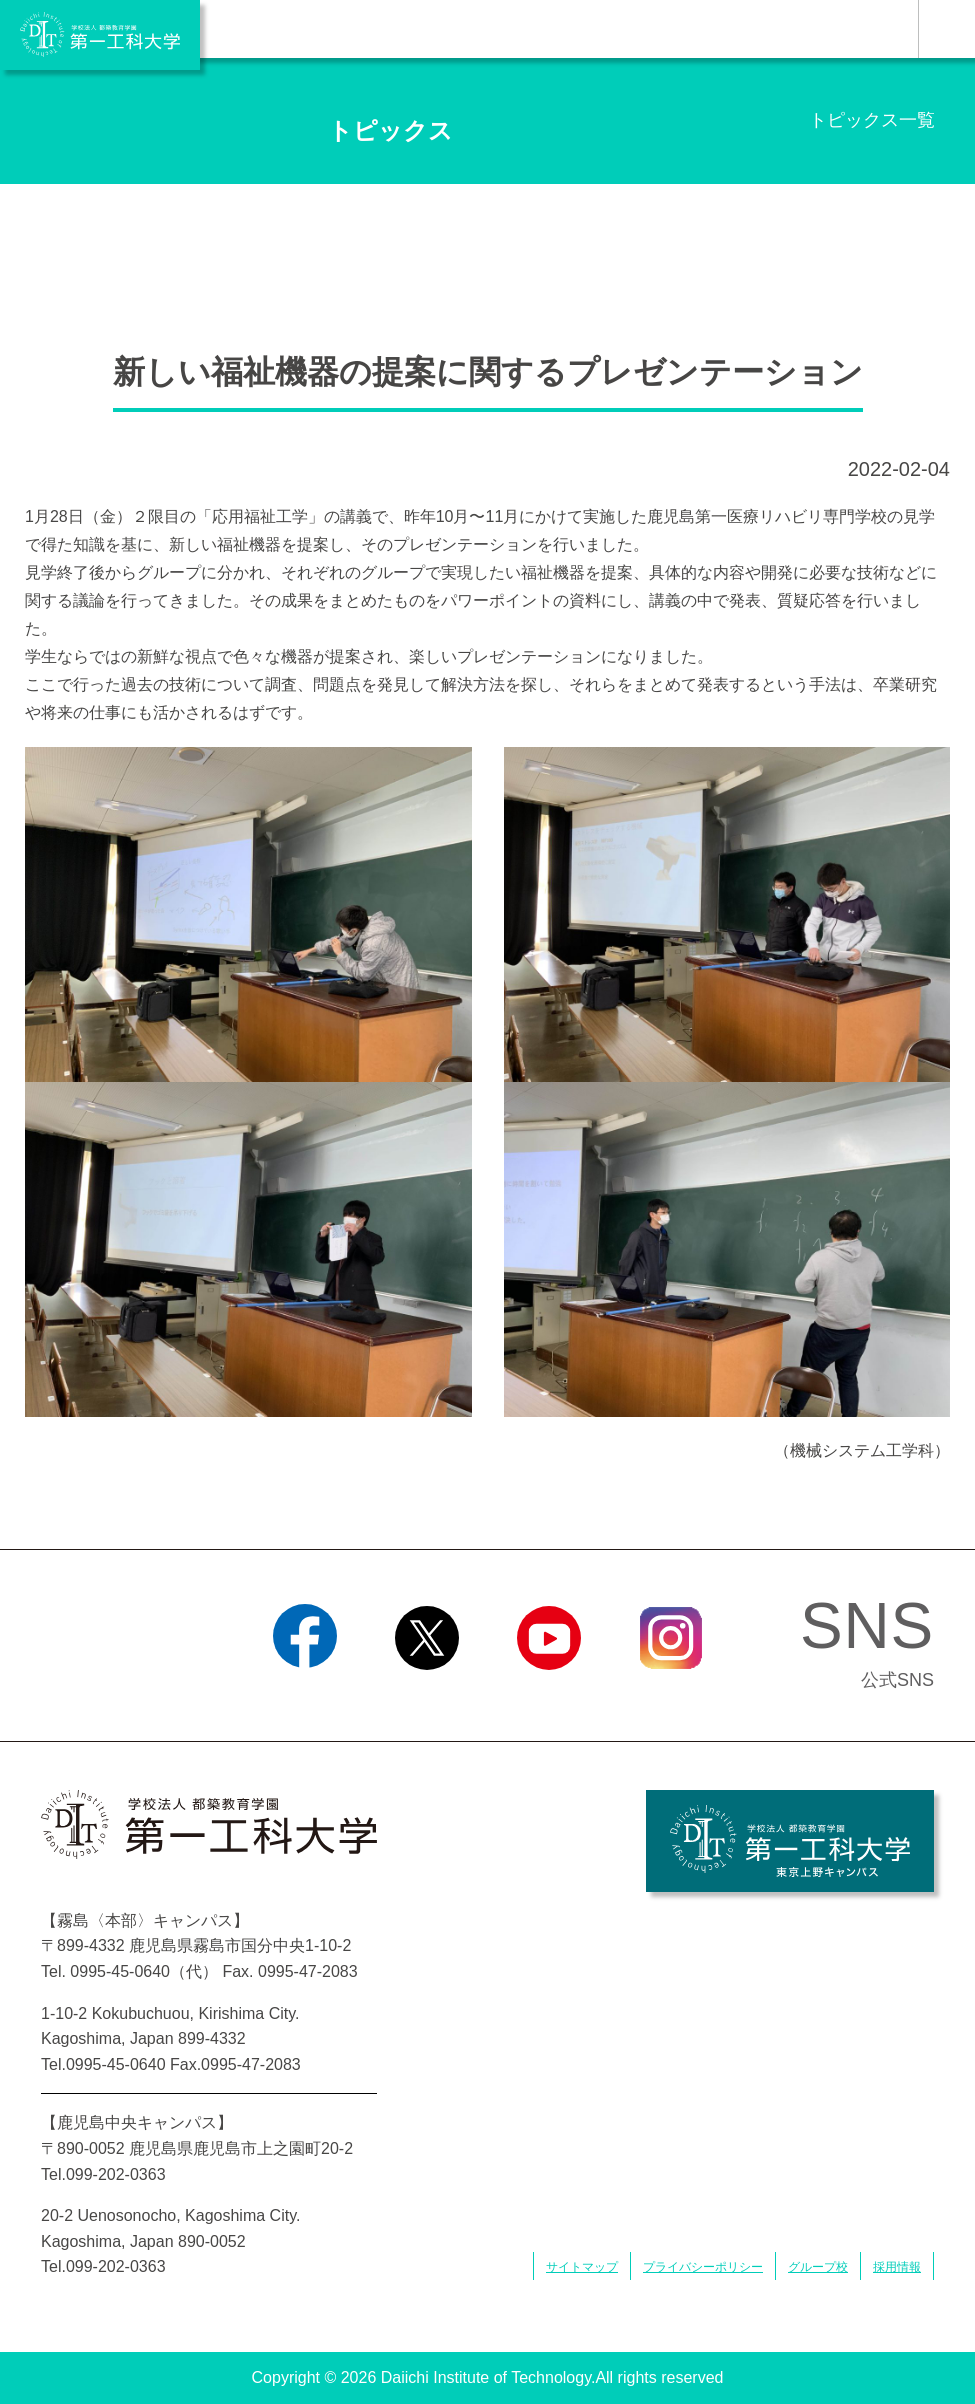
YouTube (548, 1695)
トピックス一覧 (872, 120)
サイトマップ (582, 2267)
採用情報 (897, 2267)
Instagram (670, 1695)
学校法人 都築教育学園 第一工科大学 (100, 35)
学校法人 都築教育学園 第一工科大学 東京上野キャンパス (790, 1841)
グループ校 (818, 2267)
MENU (946, 29)
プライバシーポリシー (703, 2267)
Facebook (304, 1695)
